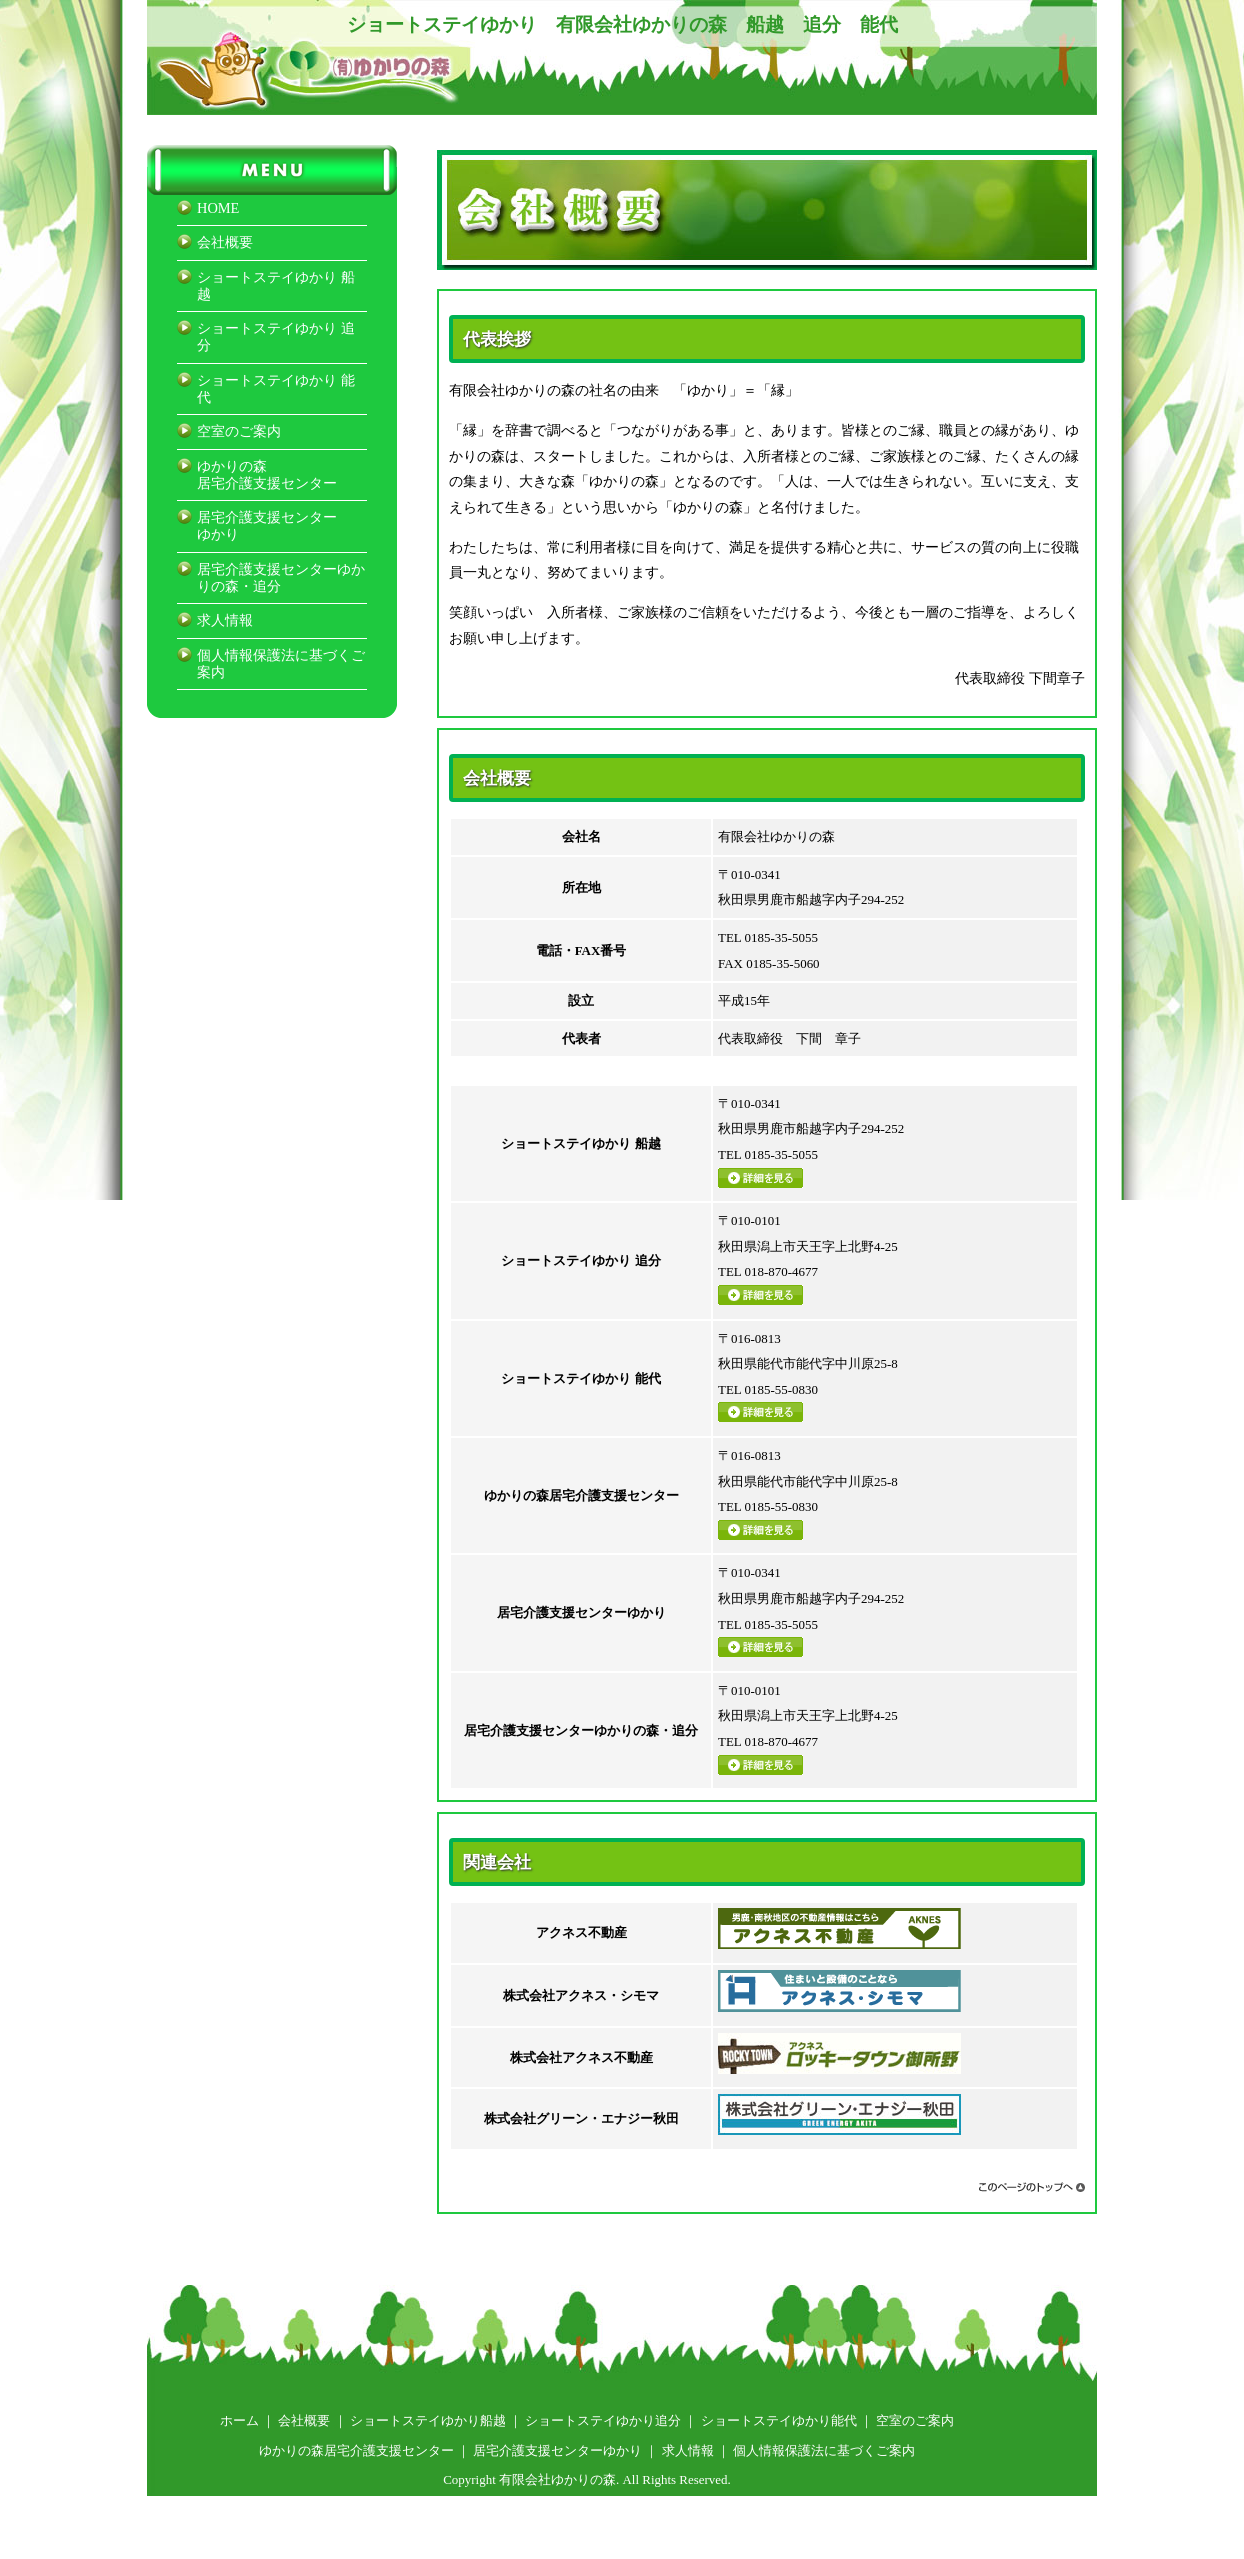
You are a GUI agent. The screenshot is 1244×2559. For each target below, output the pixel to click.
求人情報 (225, 620)
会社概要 (225, 242)
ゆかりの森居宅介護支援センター (267, 474)
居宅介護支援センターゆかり (557, 2450)
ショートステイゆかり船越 (428, 2420)
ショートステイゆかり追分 (603, 2420)
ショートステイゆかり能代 (779, 2420)
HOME (218, 208)
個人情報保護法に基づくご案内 (824, 2450)
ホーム (239, 2420)
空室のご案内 (239, 431)
